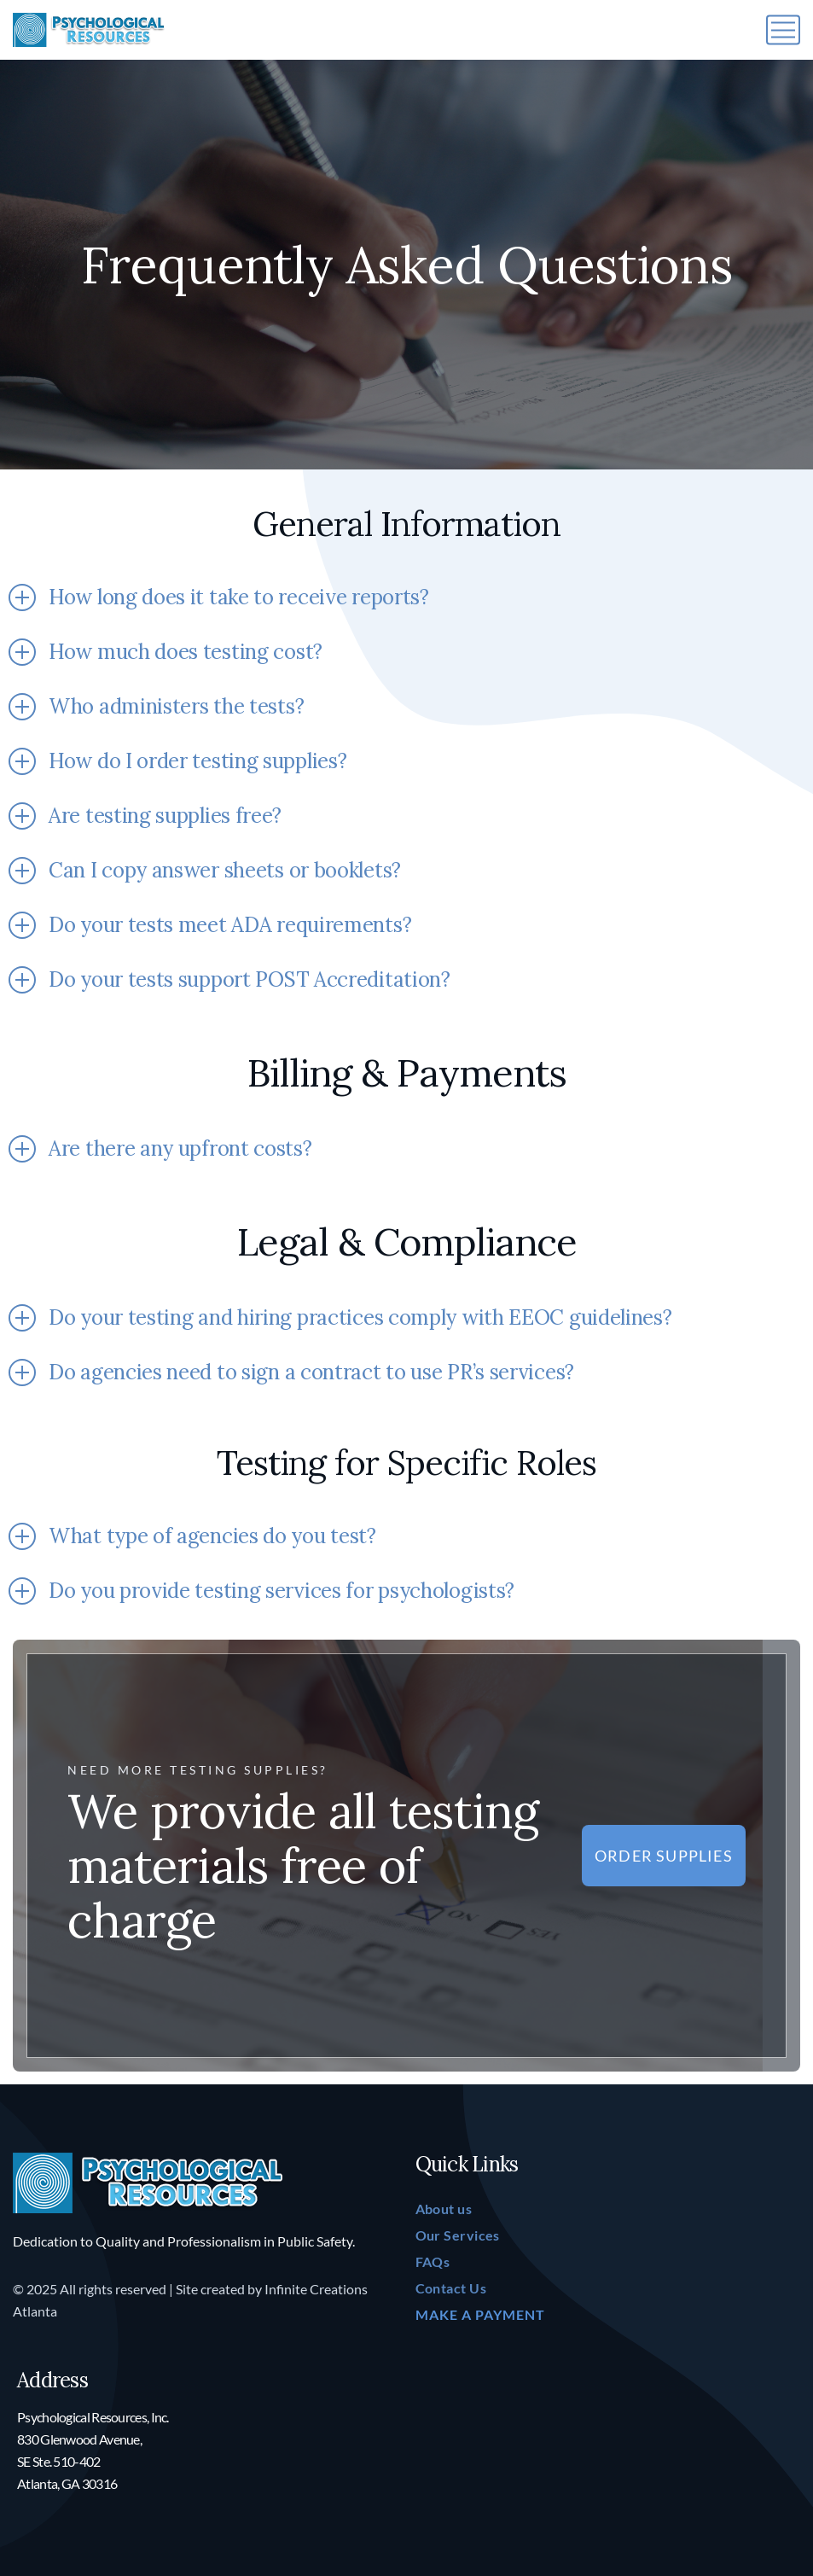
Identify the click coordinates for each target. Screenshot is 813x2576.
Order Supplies (664, 1855)
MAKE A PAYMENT (480, 2314)
